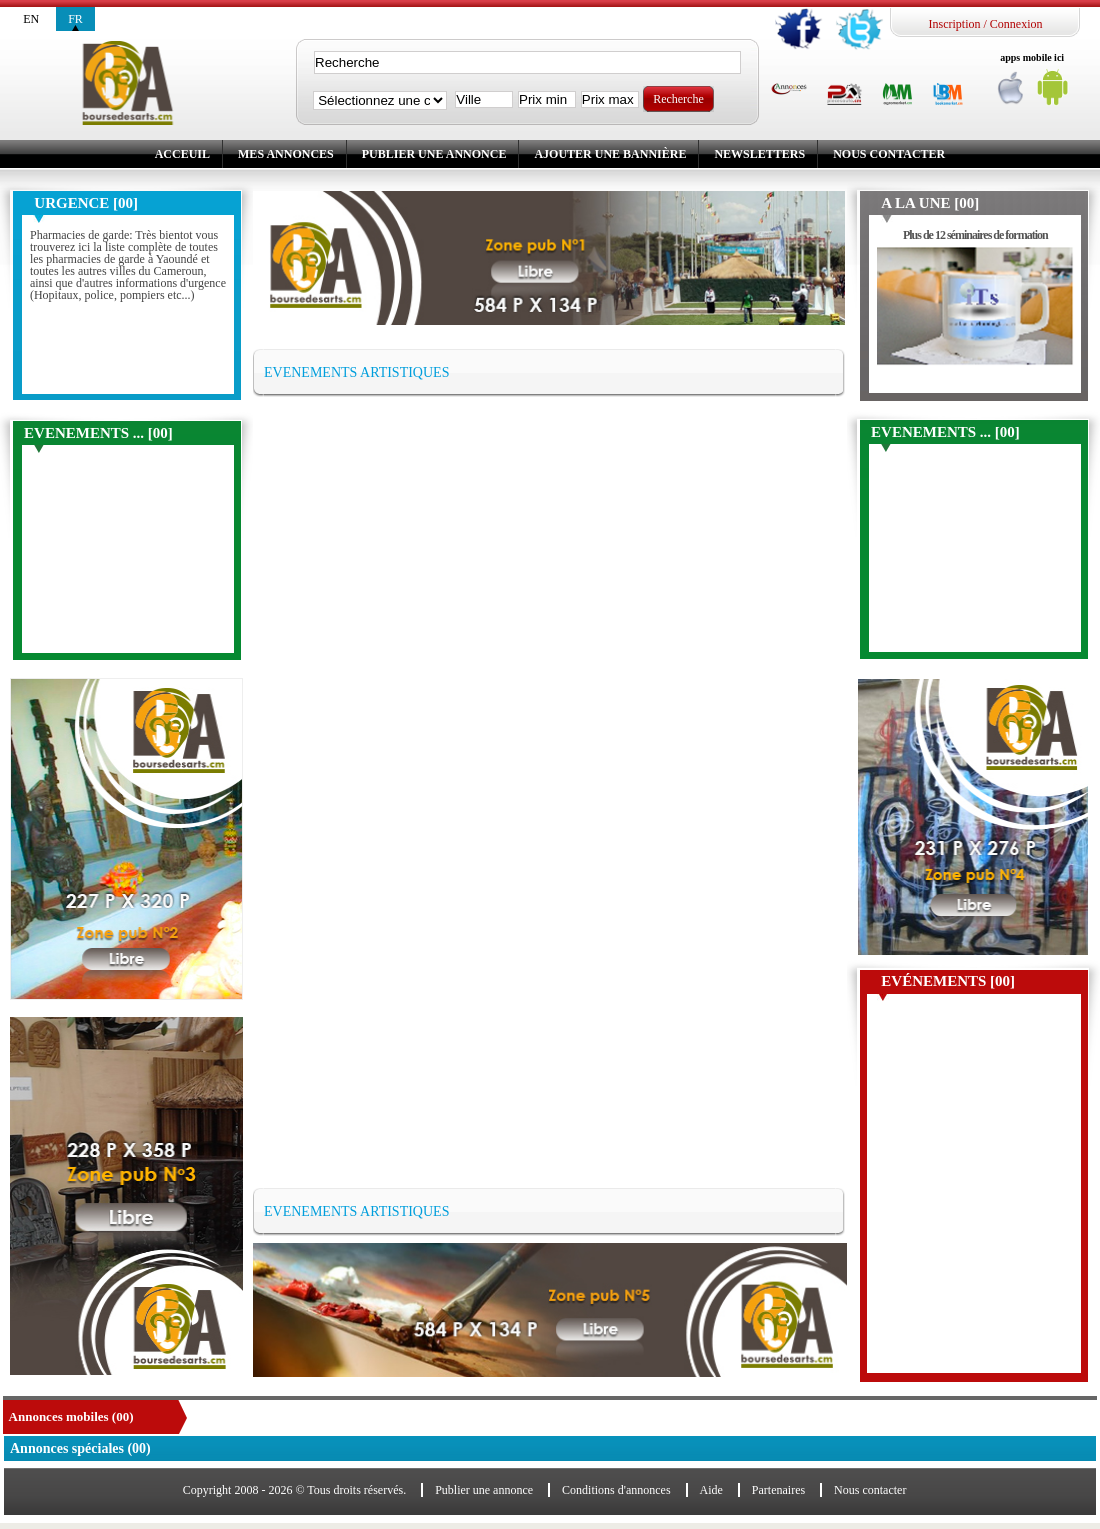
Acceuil (182, 154)
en (31, 19)
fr (75, 19)
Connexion (1016, 24)
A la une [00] (930, 203)
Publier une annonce (434, 154)
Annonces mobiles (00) (71, 1416)
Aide (711, 1490)
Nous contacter (889, 154)
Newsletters (759, 154)
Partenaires (778, 1490)
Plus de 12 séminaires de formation (975, 235)
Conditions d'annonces (616, 1490)
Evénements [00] (948, 981)
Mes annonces (286, 154)
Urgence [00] (86, 203)
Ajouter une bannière (610, 154)
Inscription (954, 24)
